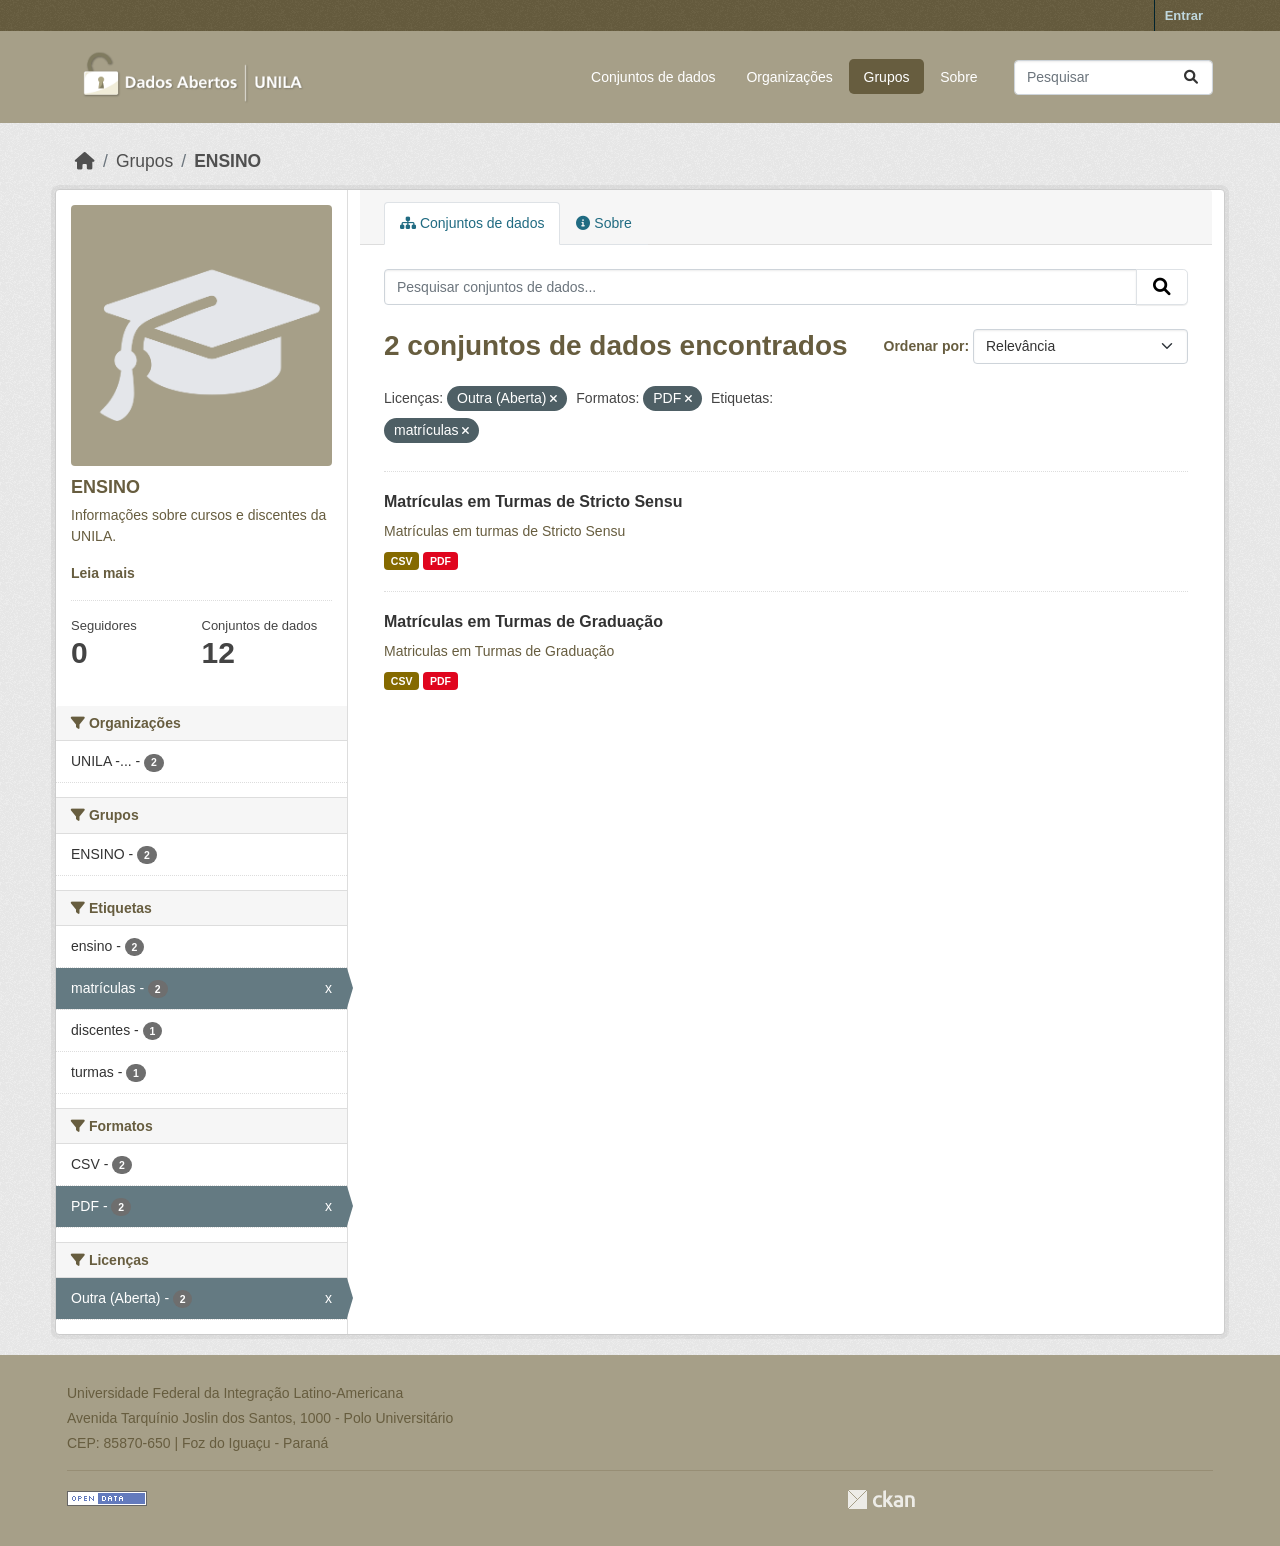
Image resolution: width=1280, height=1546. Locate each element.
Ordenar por (924, 346)
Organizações (789, 77)
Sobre (958, 77)
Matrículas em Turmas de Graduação (523, 621)
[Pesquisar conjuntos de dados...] (1113, 77)
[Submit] (1191, 77)
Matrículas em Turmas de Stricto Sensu (533, 501)
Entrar (1184, 15)
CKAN (881, 1499)
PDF (440, 561)
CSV (402, 561)
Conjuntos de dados (653, 77)
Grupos (887, 77)
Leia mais (103, 573)
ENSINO (227, 161)
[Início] (85, 161)
